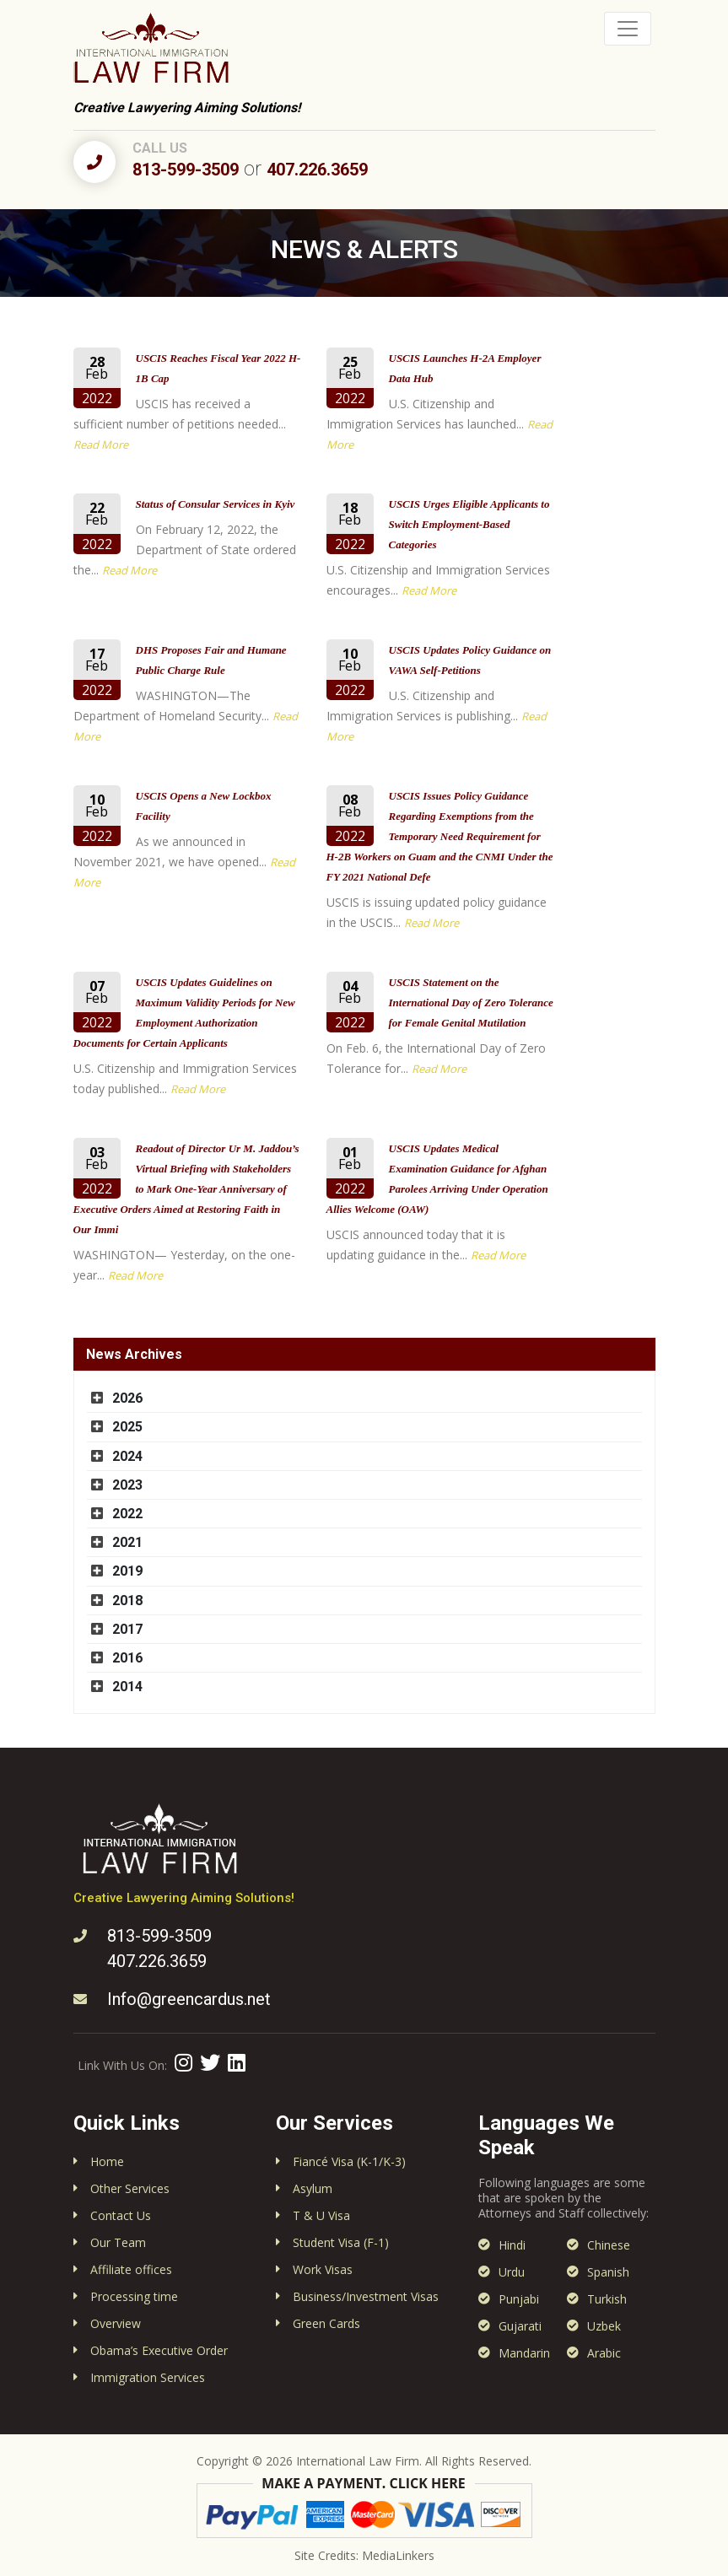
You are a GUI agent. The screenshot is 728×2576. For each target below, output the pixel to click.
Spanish (608, 2272)
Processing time (134, 2296)
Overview (115, 2323)
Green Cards (326, 2323)
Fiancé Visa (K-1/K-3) (349, 2161)
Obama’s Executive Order (159, 2350)
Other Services (130, 2188)
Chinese (608, 2245)
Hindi (512, 2245)
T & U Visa (321, 2215)
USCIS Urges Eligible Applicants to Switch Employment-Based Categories (469, 524)
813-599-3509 (185, 169)
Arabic (604, 2353)
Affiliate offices (131, 2269)
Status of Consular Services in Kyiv (215, 504)
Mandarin (524, 2353)
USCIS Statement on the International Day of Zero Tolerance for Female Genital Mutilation (471, 1002)
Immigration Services (147, 2377)
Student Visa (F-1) (341, 2242)
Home (107, 2161)
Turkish (607, 2299)
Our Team (118, 2242)
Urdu (512, 2272)
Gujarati (520, 2326)
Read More (100, 444)
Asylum (312, 2188)
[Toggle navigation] (627, 29)
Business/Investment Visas (366, 2296)
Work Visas (323, 2269)
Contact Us (120, 2215)
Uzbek (604, 2326)
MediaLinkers (398, 2555)
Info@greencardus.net (189, 1999)
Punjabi (519, 2299)
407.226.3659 (317, 169)
